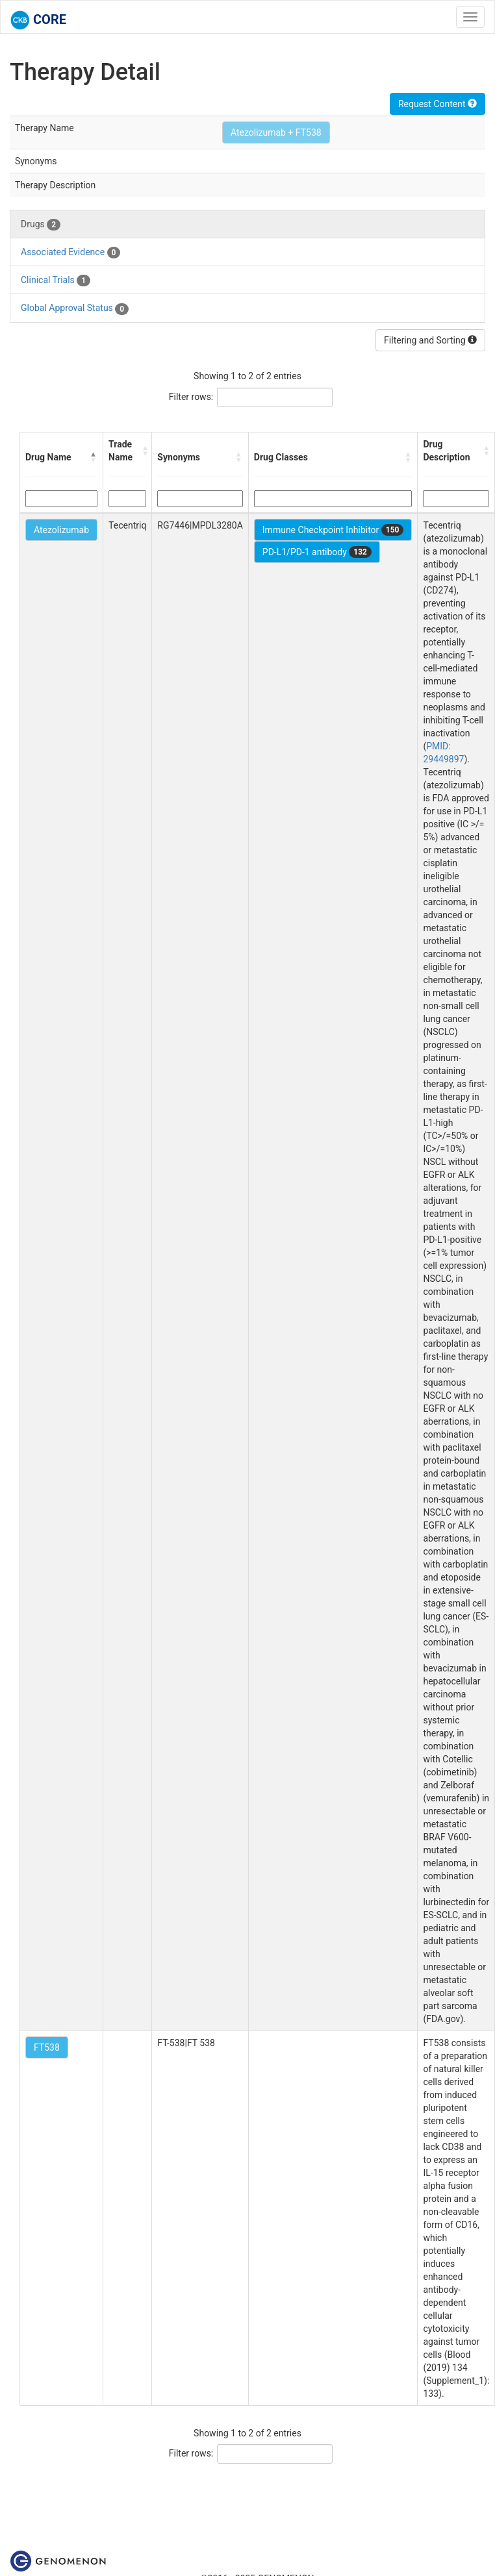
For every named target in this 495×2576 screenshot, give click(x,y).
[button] (93, 457)
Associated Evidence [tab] (70, 252)
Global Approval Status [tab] (75, 308)
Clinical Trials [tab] (55, 280)
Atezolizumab (61, 530)
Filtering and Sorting (430, 340)
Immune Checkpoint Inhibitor (333, 530)
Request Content (437, 104)
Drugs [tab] (40, 225)
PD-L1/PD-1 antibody (317, 552)
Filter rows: (191, 397)
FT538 (47, 2047)
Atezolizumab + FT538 (276, 132)
